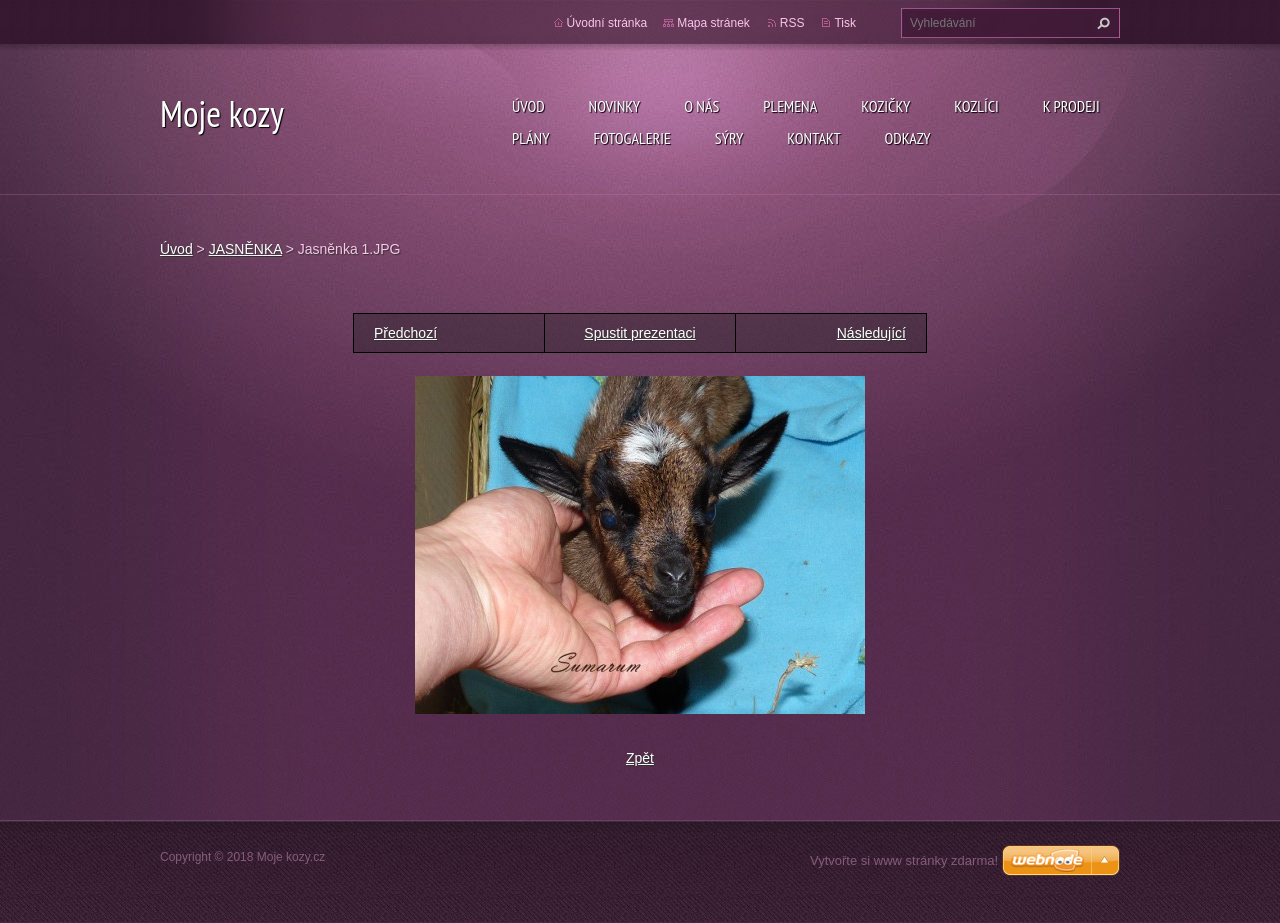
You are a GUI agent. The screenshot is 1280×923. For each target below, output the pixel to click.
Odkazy (908, 138)
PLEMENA (790, 106)
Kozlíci (976, 106)
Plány (530, 138)
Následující (871, 333)
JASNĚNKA (245, 249)
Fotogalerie (631, 138)
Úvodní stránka (607, 23)
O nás (701, 106)
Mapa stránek (713, 23)
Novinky (615, 106)
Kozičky (885, 106)
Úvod (528, 106)
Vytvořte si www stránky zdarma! (904, 860)
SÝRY (729, 138)
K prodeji (1071, 106)
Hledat (1101, 23)
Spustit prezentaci (639, 333)
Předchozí (405, 333)
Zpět (640, 758)
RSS (792, 23)
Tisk (845, 23)
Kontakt (813, 138)
